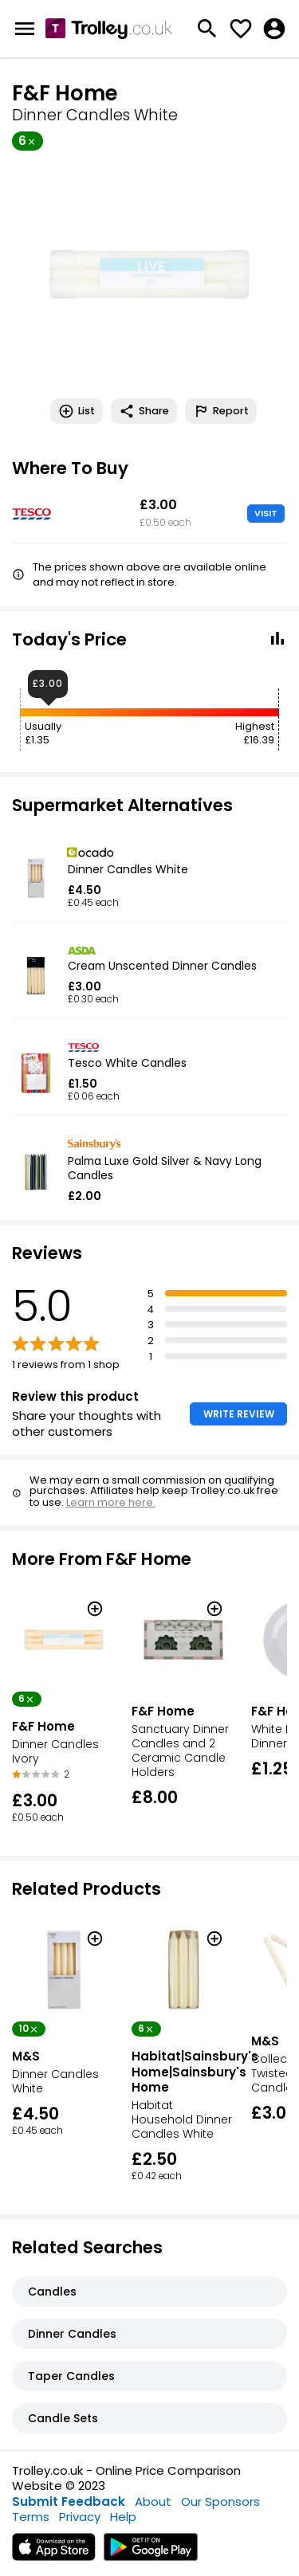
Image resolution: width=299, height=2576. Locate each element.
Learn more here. (110, 1502)
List (76, 411)
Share (144, 411)
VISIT (265, 513)
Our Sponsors (220, 2501)
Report (221, 411)
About (153, 2501)
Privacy (79, 2516)
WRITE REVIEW (238, 1414)
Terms (30, 2516)
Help (123, 2516)
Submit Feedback (68, 2501)
